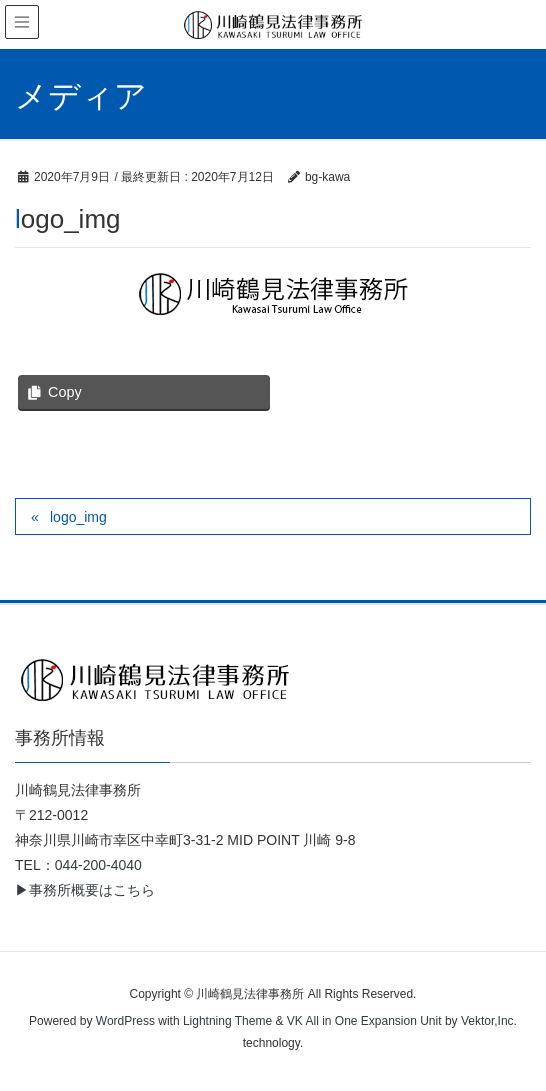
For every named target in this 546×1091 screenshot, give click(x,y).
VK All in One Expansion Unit (364, 1021)
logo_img (78, 517)
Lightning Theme (227, 1021)
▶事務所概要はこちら (85, 890)
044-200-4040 (98, 865)
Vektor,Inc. (489, 1021)
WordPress (125, 1021)
